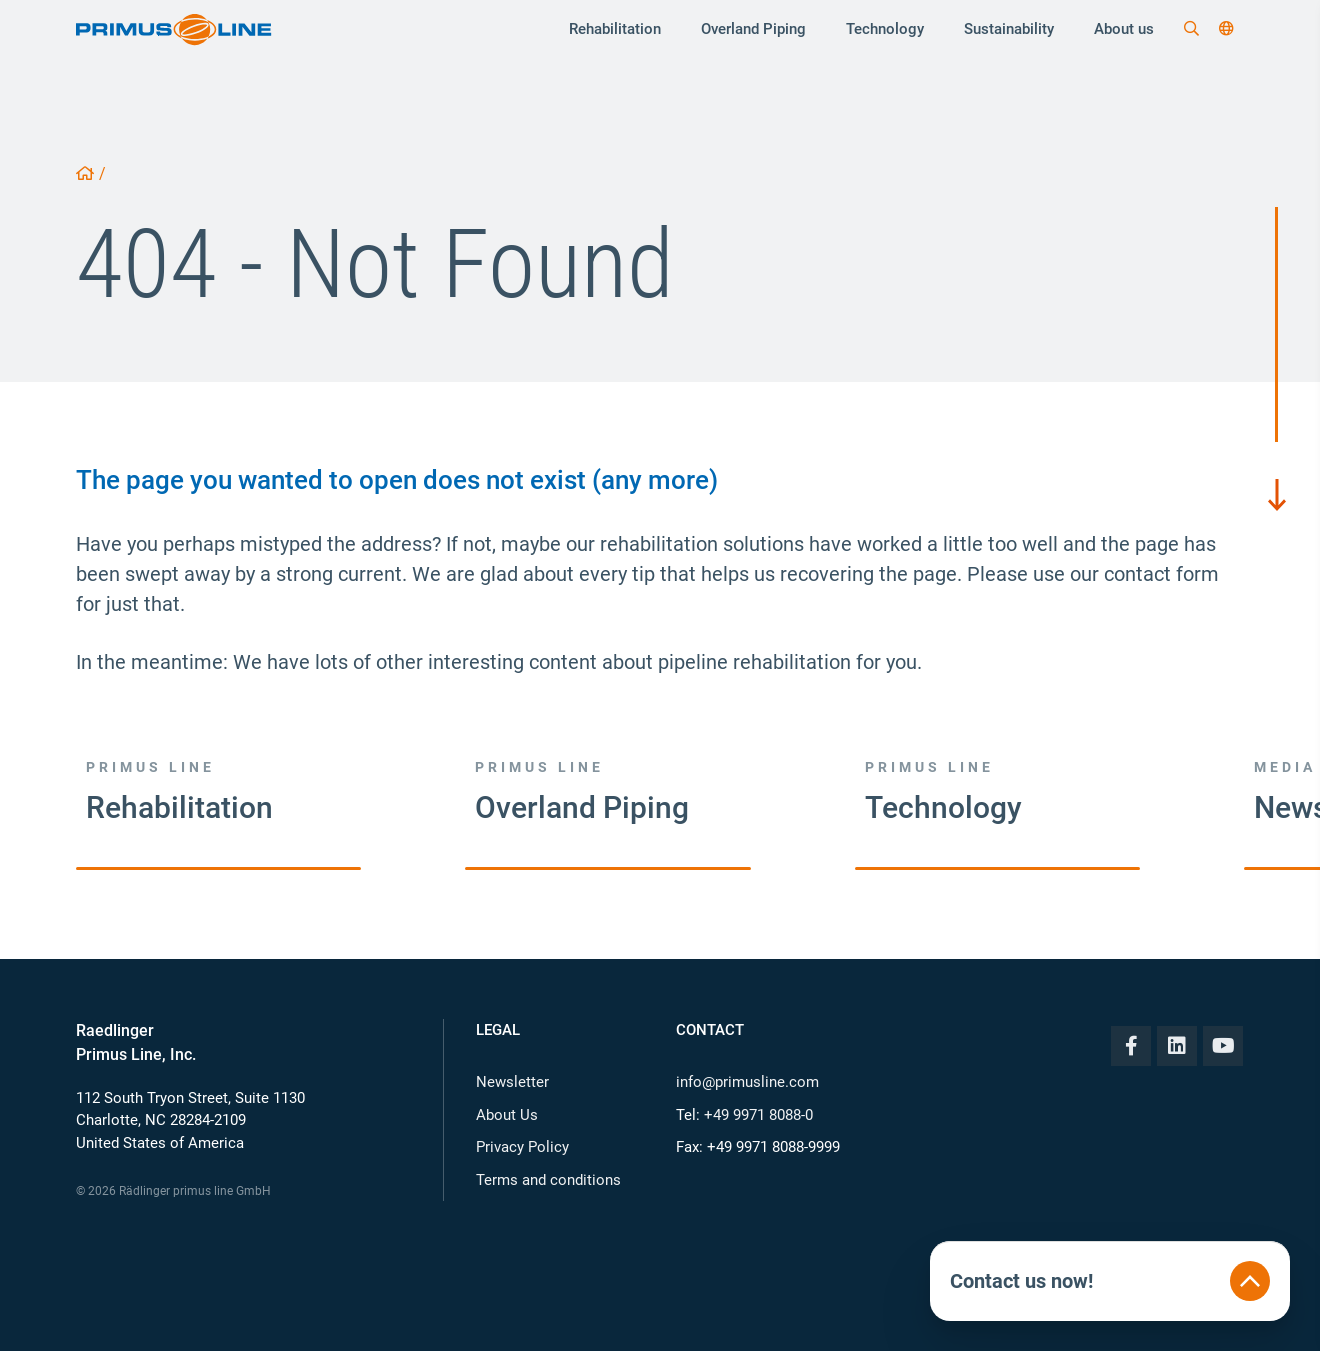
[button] (1226, 29)
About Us (507, 1115)
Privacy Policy (522, 1147)
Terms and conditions (548, 1180)
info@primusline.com (747, 1082)
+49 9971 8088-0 (758, 1115)
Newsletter (512, 1082)
